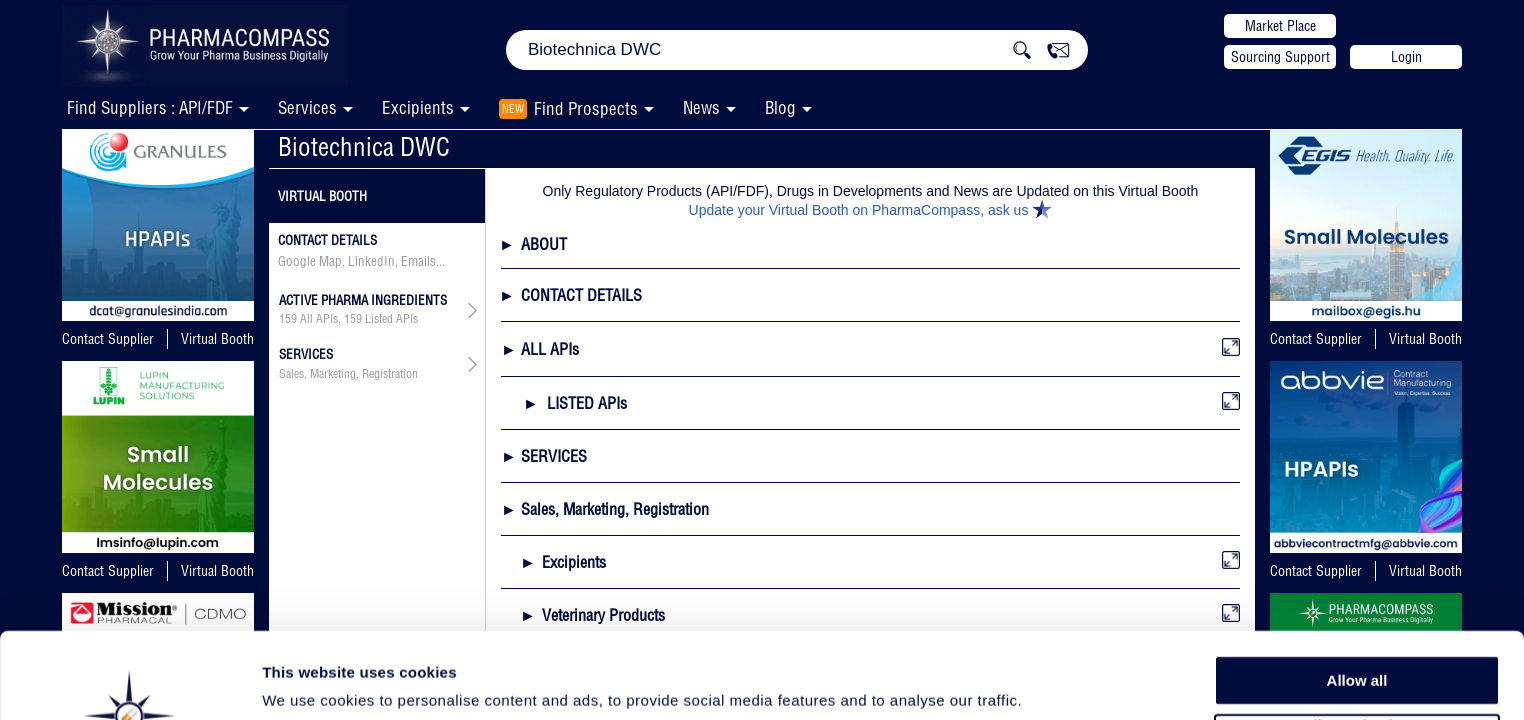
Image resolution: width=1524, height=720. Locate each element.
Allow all (1357, 599)
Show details (1049, 681)
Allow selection (1356, 645)
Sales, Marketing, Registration (348, 374)
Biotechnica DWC (364, 146)
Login (1406, 57)
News (701, 107)
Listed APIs (391, 319)
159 (288, 319)
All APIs (319, 319)
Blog (780, 107)
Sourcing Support (1280, 57)
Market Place (1280, 26)
